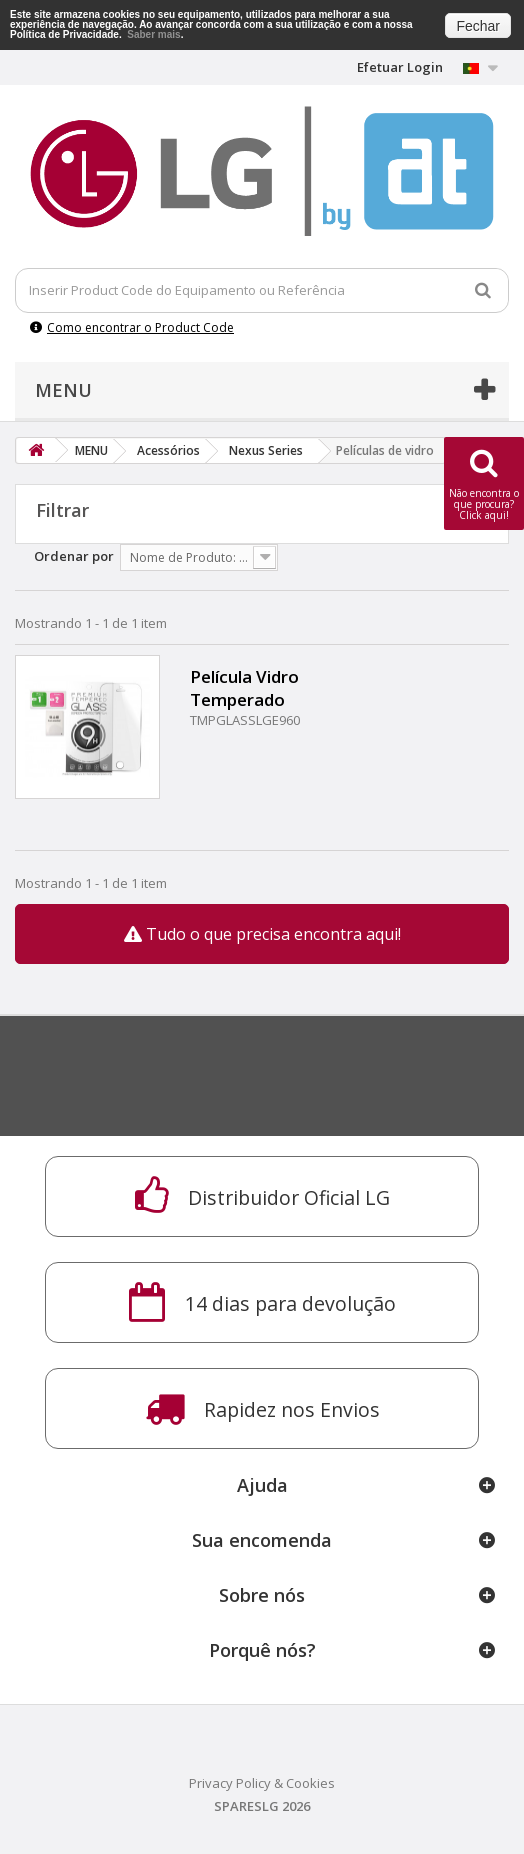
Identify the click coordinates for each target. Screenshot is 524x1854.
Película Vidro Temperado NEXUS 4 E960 (248, 688)
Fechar (478, 26)
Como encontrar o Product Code (132, 327)
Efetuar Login (400, 67)
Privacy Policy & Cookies (262, 1783)
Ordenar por (74, 556)
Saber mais (153, 34)
